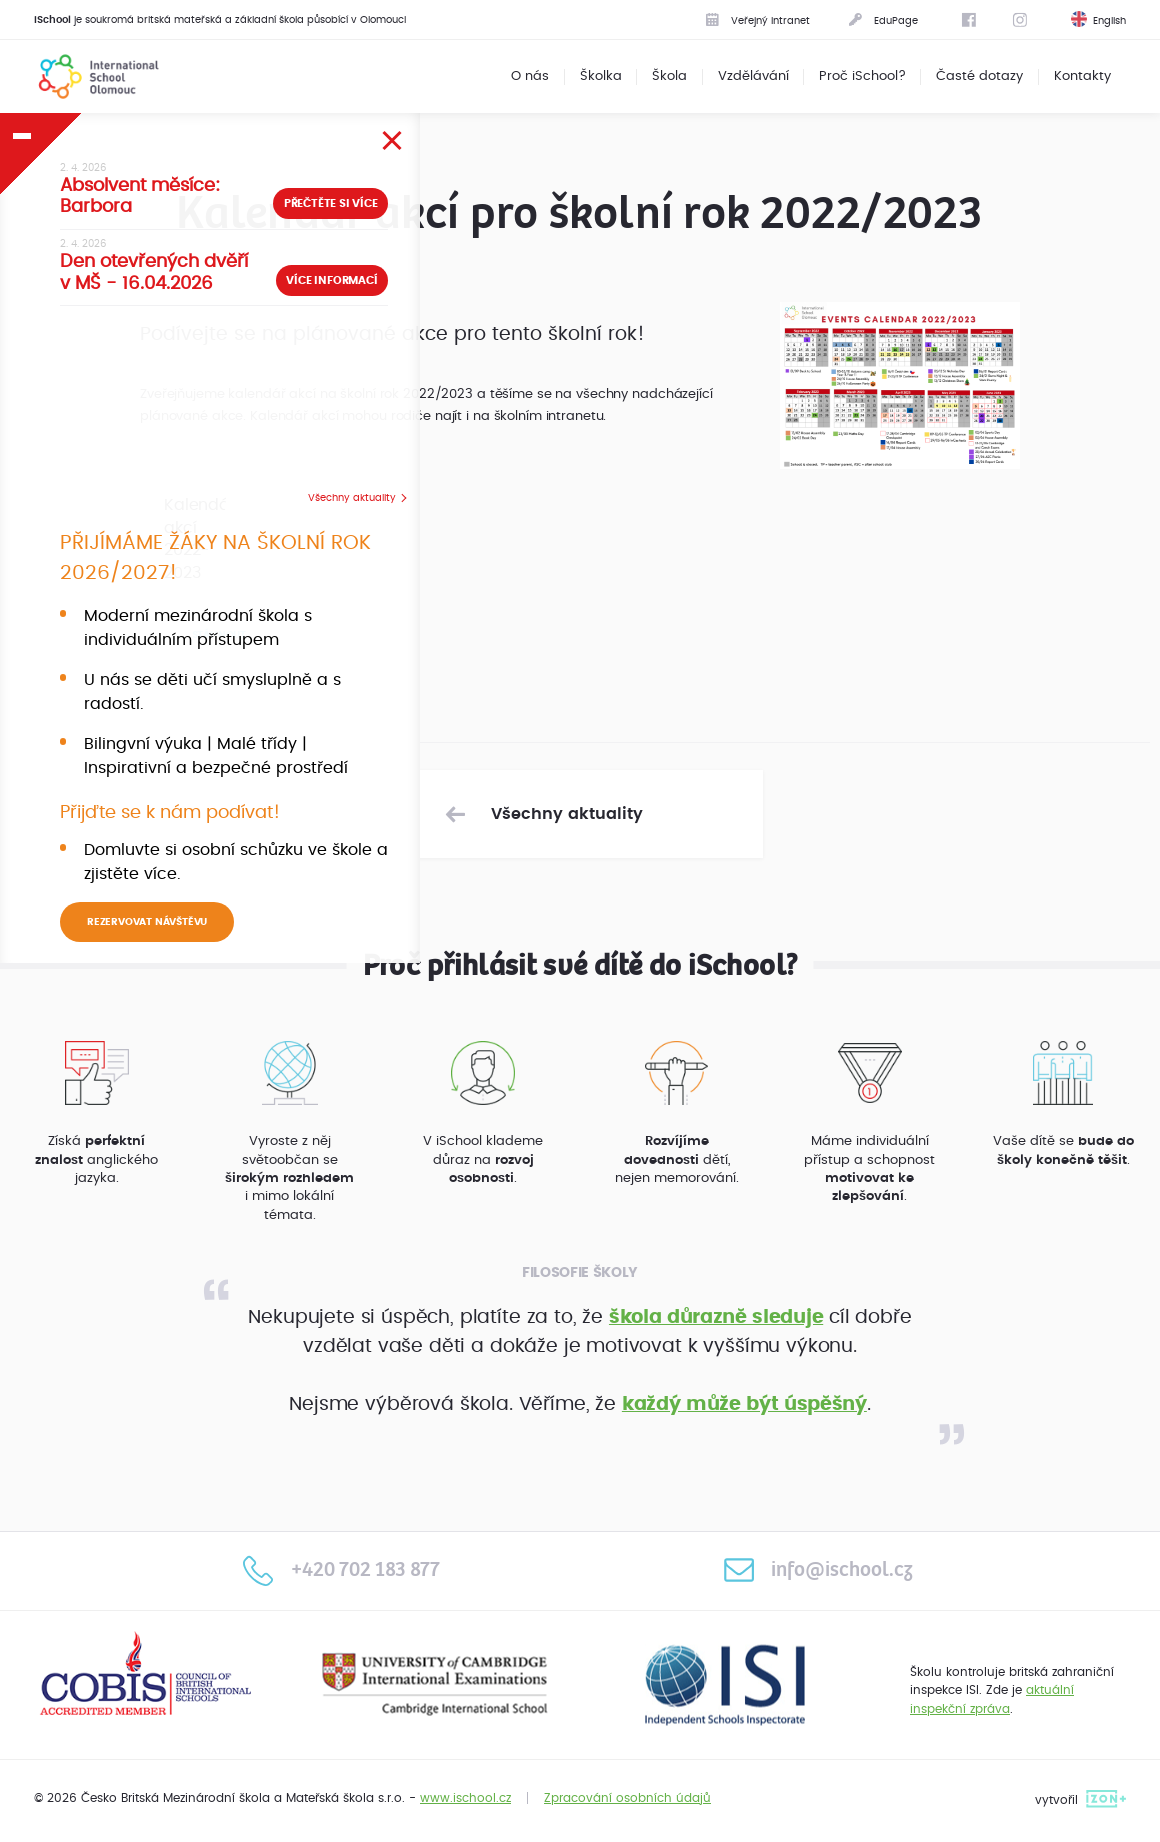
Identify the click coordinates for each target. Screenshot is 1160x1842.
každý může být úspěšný (744, 1404)
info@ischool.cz (818, 1570)
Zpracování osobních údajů (627, 1798)
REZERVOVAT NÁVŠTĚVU (147, 922)
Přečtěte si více (331, 203)
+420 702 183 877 (341, 1570)
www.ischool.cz (465, 1798)
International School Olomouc (86, 76)
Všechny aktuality (352, 498)
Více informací (331, 280)
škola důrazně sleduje (716, 1317)
